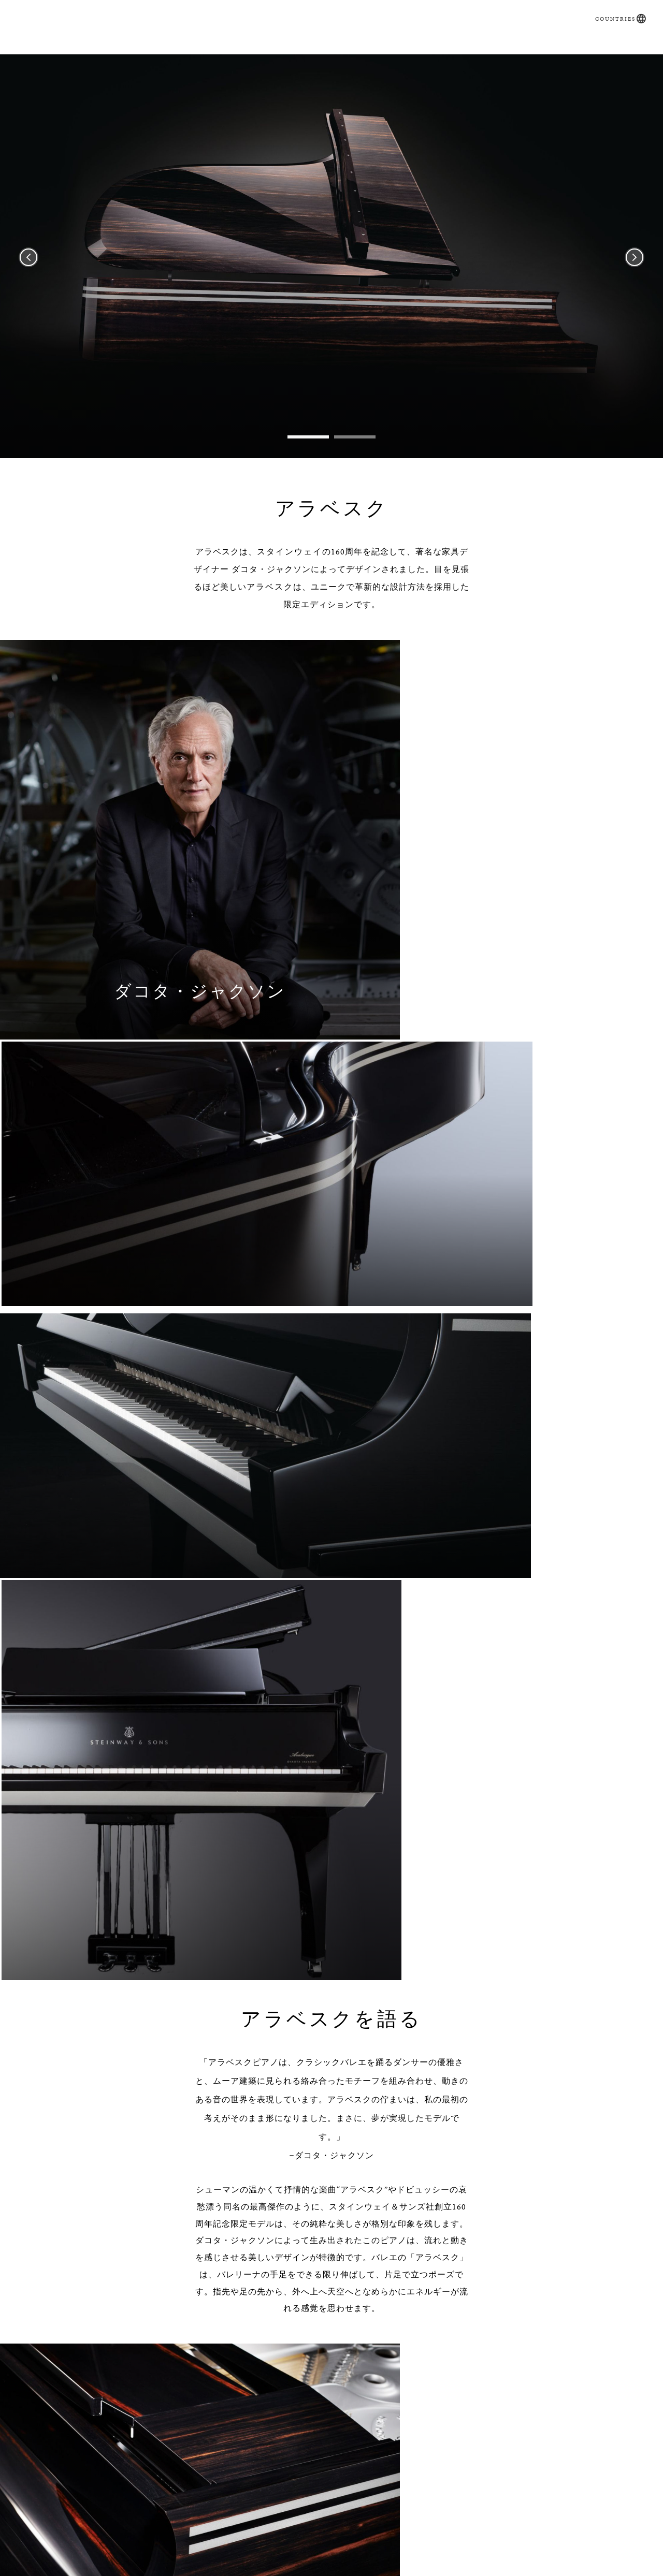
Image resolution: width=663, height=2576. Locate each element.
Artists (461, 57)
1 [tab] (308, 453)
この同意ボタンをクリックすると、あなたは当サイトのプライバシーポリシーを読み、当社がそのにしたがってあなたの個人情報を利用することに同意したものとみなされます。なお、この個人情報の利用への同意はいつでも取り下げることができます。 (339, 2364)
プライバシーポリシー (459, 2357)
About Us (499, 2559)
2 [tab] (355, 453)
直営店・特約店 (345, 57)
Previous (28, 273)
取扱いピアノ (255, 57)
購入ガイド (128, 57)
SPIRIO (189, 57)
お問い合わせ (529, 57)
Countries (609, 9)
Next (634, 273)
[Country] (414, 2250)
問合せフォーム (163, 2560)
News (414, 57)
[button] (636, 9)
